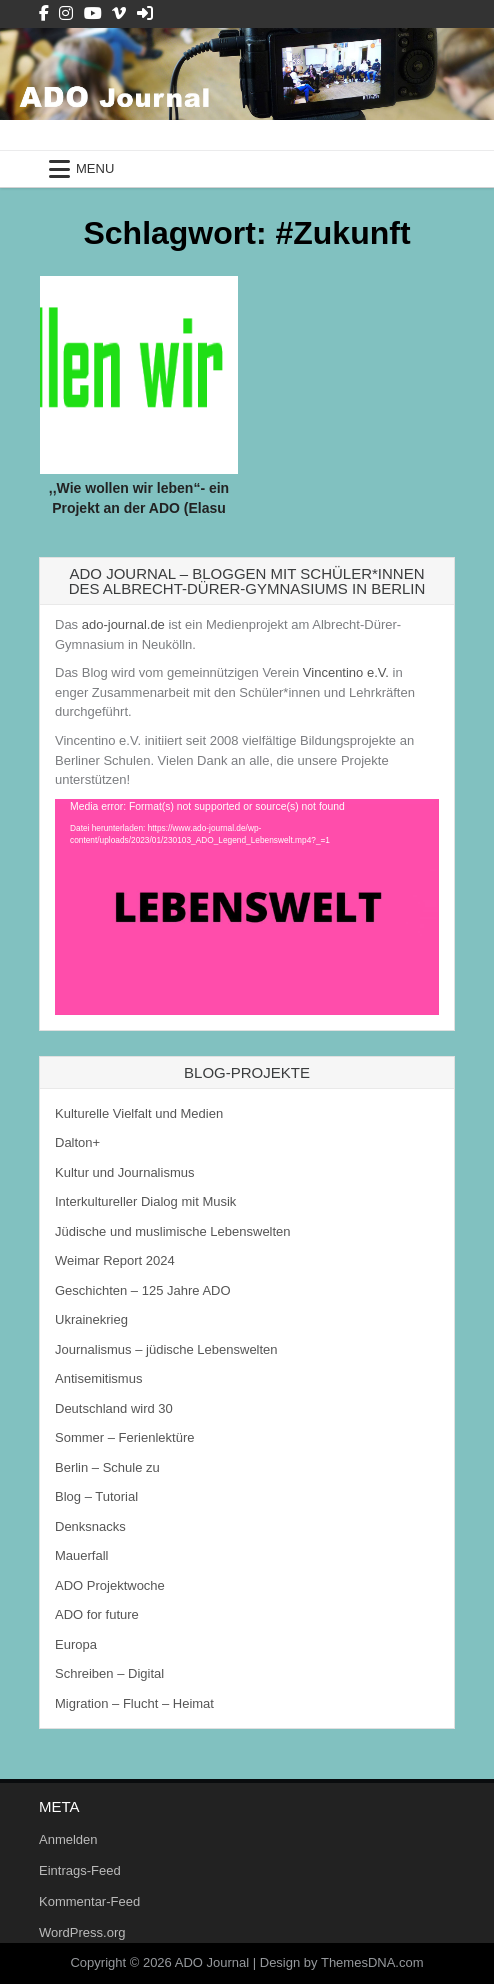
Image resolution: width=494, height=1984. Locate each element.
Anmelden (68, 1839)
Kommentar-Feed (89, 1901)
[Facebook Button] (44, 13)
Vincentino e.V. (346, 672)
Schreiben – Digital (109, 1673)
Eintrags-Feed (80, 1870)
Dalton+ (77, 1142)
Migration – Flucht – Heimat (134, 1703)
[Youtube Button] (93, 13)
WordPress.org (82, 1932)
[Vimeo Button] (119, 13)
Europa (76, 1644)
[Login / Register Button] (145, 13)
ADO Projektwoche (110, 1585)
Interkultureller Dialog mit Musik (145, 1201)
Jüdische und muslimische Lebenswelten (173, 1231)
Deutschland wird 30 (114, 1408)
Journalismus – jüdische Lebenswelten (166, 1349)
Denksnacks (90, 1526)
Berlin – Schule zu (107, 1467)
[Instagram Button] (66, 13)
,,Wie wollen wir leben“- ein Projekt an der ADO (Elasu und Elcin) (139, 507)
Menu (95, 168)
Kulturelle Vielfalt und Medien (139, 1113)
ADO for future (97, 1614)
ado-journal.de (123, 624)
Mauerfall (81, 1555)
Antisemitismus (98, 1378)
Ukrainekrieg (91, 1319)
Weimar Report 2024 (115, 1260)
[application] (247, 907)
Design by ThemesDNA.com (342, 1962)
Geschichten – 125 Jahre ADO (143, 1290)
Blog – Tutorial (96, 1496)
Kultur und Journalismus (124, 1172)
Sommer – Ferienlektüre (124, 1437)
